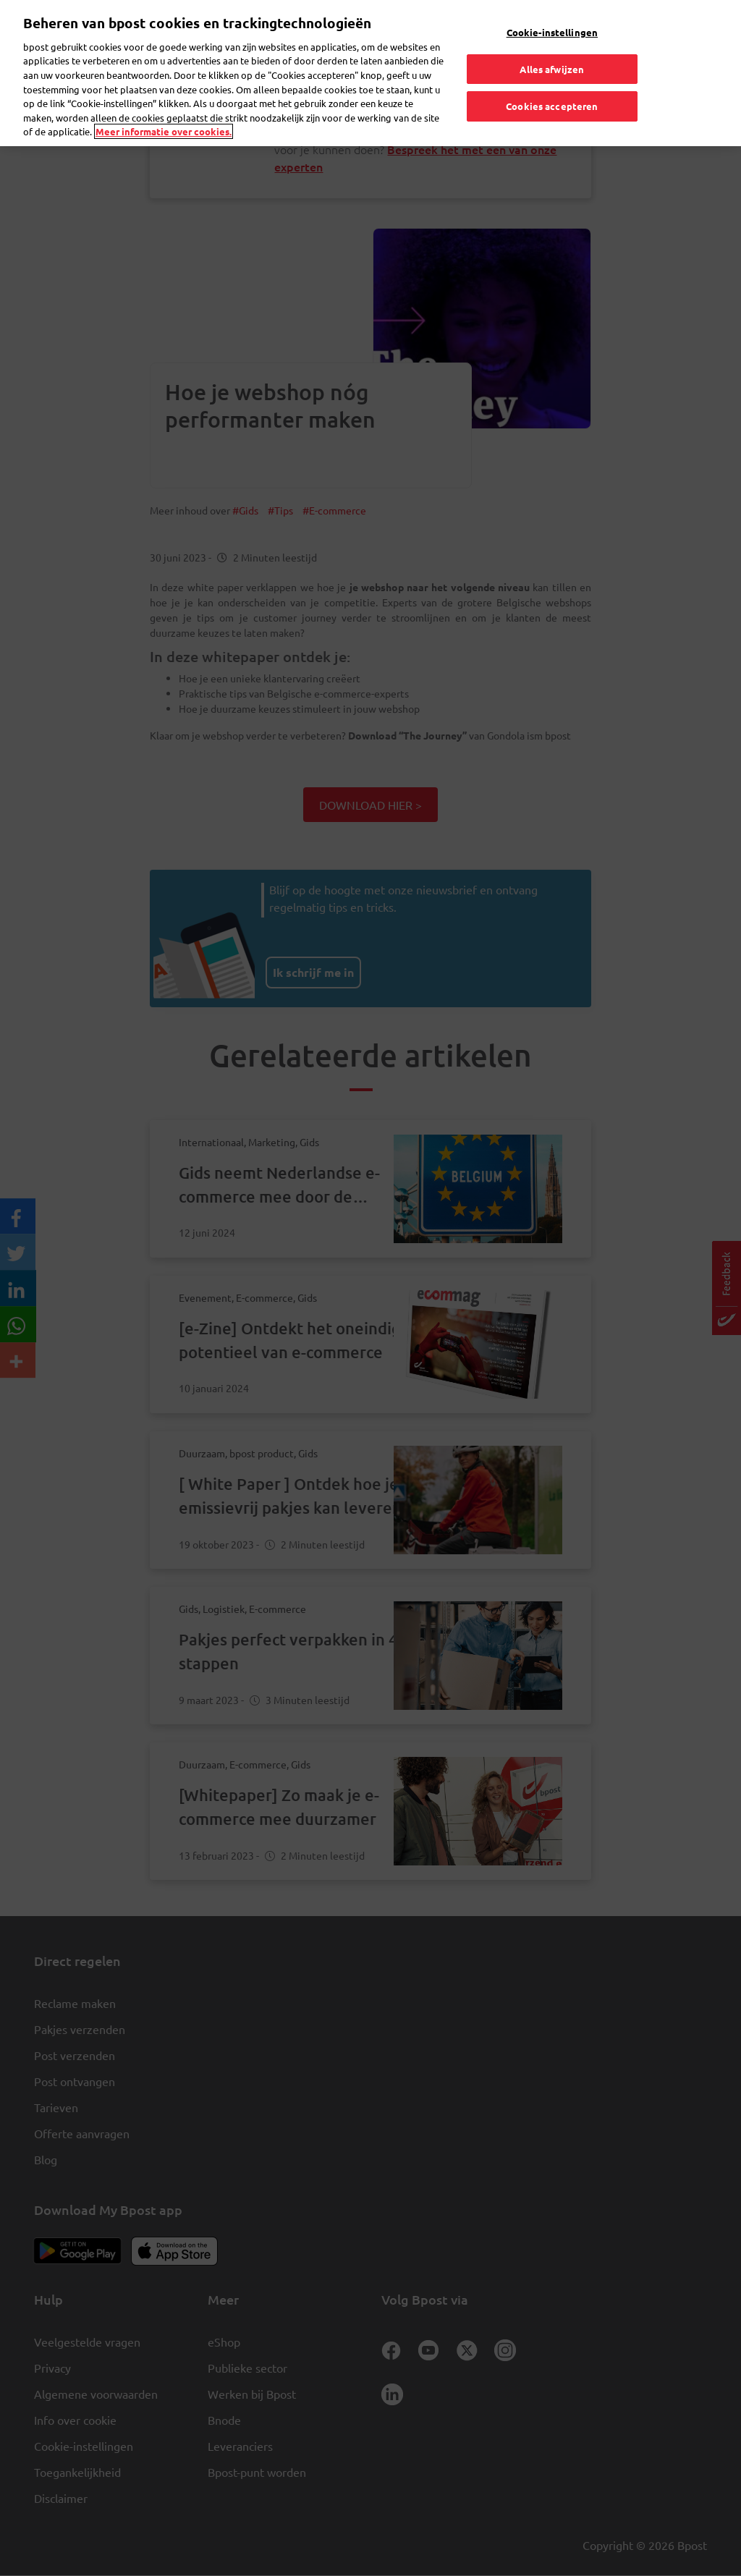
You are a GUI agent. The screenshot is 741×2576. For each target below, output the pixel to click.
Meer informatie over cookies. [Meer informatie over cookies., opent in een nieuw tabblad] (164, 102)
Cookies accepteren (552, 77)
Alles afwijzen (552, 39)
